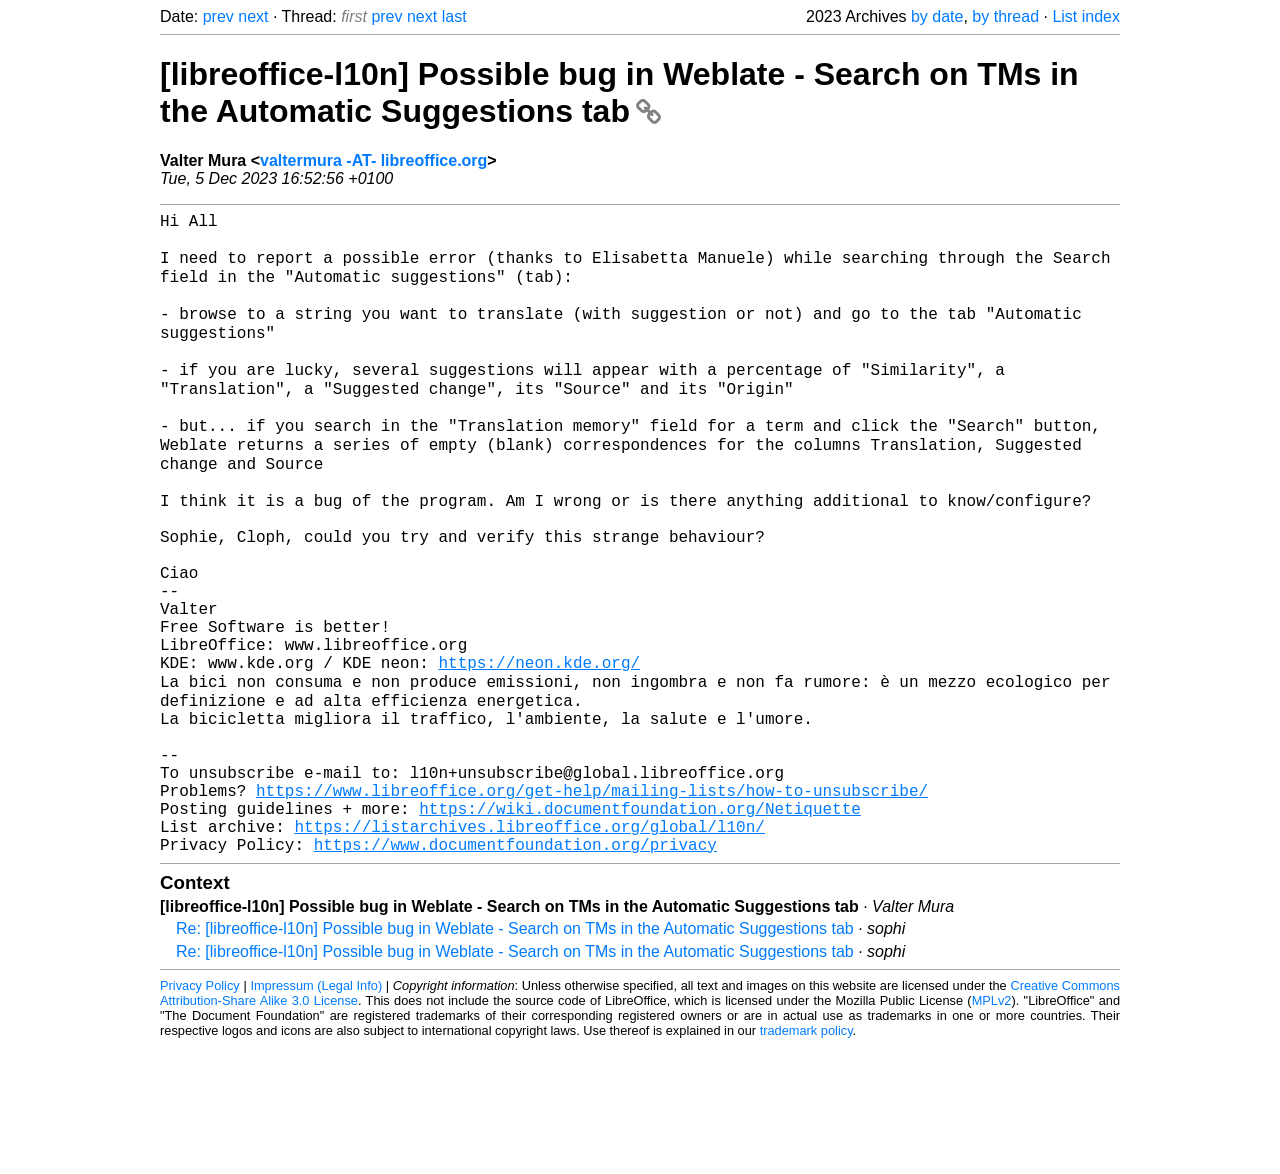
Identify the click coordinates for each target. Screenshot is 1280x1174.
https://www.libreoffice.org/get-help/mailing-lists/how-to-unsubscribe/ (592, 906)
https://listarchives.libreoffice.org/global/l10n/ (529, 950)
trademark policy (806, 1158)
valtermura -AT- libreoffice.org (373, 160)
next (253, 16)
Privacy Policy (200, 1113)
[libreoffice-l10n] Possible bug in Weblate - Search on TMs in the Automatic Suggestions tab (619, 92)
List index (1086, 16)
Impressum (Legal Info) (316, 1113)
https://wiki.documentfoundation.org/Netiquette (640, 928)
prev (218, 16)
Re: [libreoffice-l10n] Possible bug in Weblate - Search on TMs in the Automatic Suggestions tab (515, 1056)
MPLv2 (992, 1128)
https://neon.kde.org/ (539, 752)
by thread (1005, 16)
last (454, 16)
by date (937, 16)
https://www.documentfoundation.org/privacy (515, 972)
